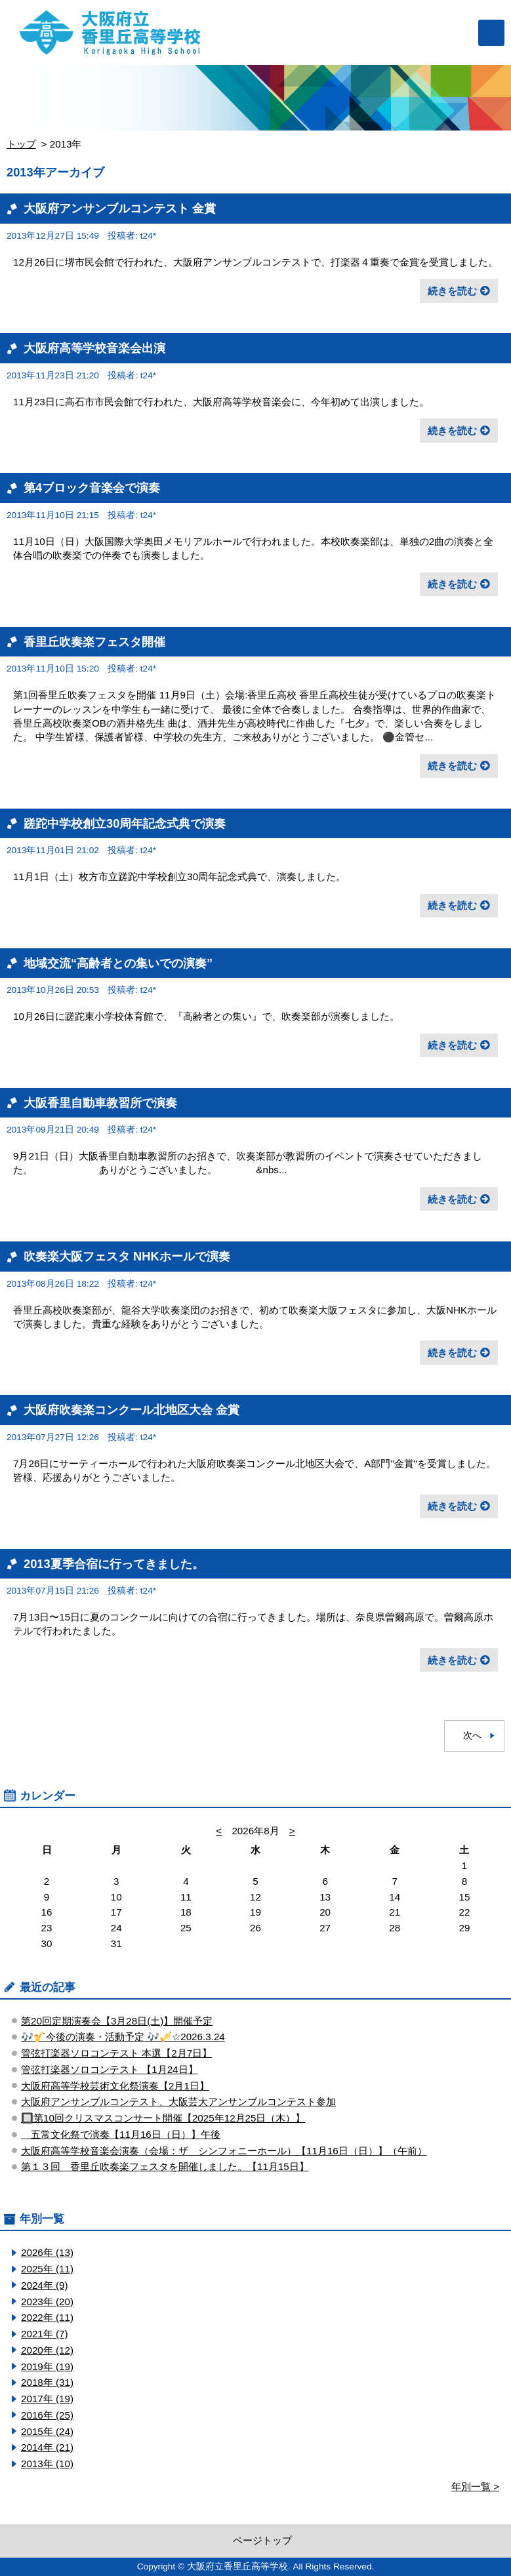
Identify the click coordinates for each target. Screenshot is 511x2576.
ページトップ (262, 2540)
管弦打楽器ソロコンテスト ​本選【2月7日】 (116, 2053)
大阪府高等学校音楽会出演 (94, 348)
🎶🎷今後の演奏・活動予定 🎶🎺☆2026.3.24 (123, 2036)
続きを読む (452, 290)
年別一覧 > (475, 2486)
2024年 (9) (44, 2285)
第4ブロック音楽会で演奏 (92, 487)
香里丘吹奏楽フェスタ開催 (94, 642)
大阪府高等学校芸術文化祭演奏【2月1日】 (115, 2085)
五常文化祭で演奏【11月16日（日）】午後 (120, 2134)
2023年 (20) (47, 2301)
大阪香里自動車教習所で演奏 (100, 1103)
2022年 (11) (47, 2317)
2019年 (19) (47, 2366)
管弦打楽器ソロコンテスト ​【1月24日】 (109, 2069)
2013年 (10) (47, 2463)
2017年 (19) (47, 2398)
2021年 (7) (44, 2333)
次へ (472, 1736)
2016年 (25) (47, 2415)
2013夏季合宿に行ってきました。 (114, 1564)
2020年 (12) (47, 2350)
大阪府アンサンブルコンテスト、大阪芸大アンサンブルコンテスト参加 (178, 2101)
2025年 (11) (47, 2268)
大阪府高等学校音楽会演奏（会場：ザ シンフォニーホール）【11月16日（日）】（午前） (224, 2150)
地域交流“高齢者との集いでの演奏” (118, 963)
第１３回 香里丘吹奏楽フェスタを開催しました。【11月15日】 (165, 2166)
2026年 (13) (47, 2252)
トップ (21, 144)
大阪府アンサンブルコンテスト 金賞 (120, 208)
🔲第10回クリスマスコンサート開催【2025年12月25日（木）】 (163, 2117)
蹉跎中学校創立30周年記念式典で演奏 (125, 823)
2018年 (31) (47, 2382)
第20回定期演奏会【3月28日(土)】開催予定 (117, 2020)
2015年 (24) (47, 2431)
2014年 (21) (47, 2447)
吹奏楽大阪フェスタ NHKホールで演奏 (127, 1256)
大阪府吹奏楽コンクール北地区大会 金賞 (131, 1410)
